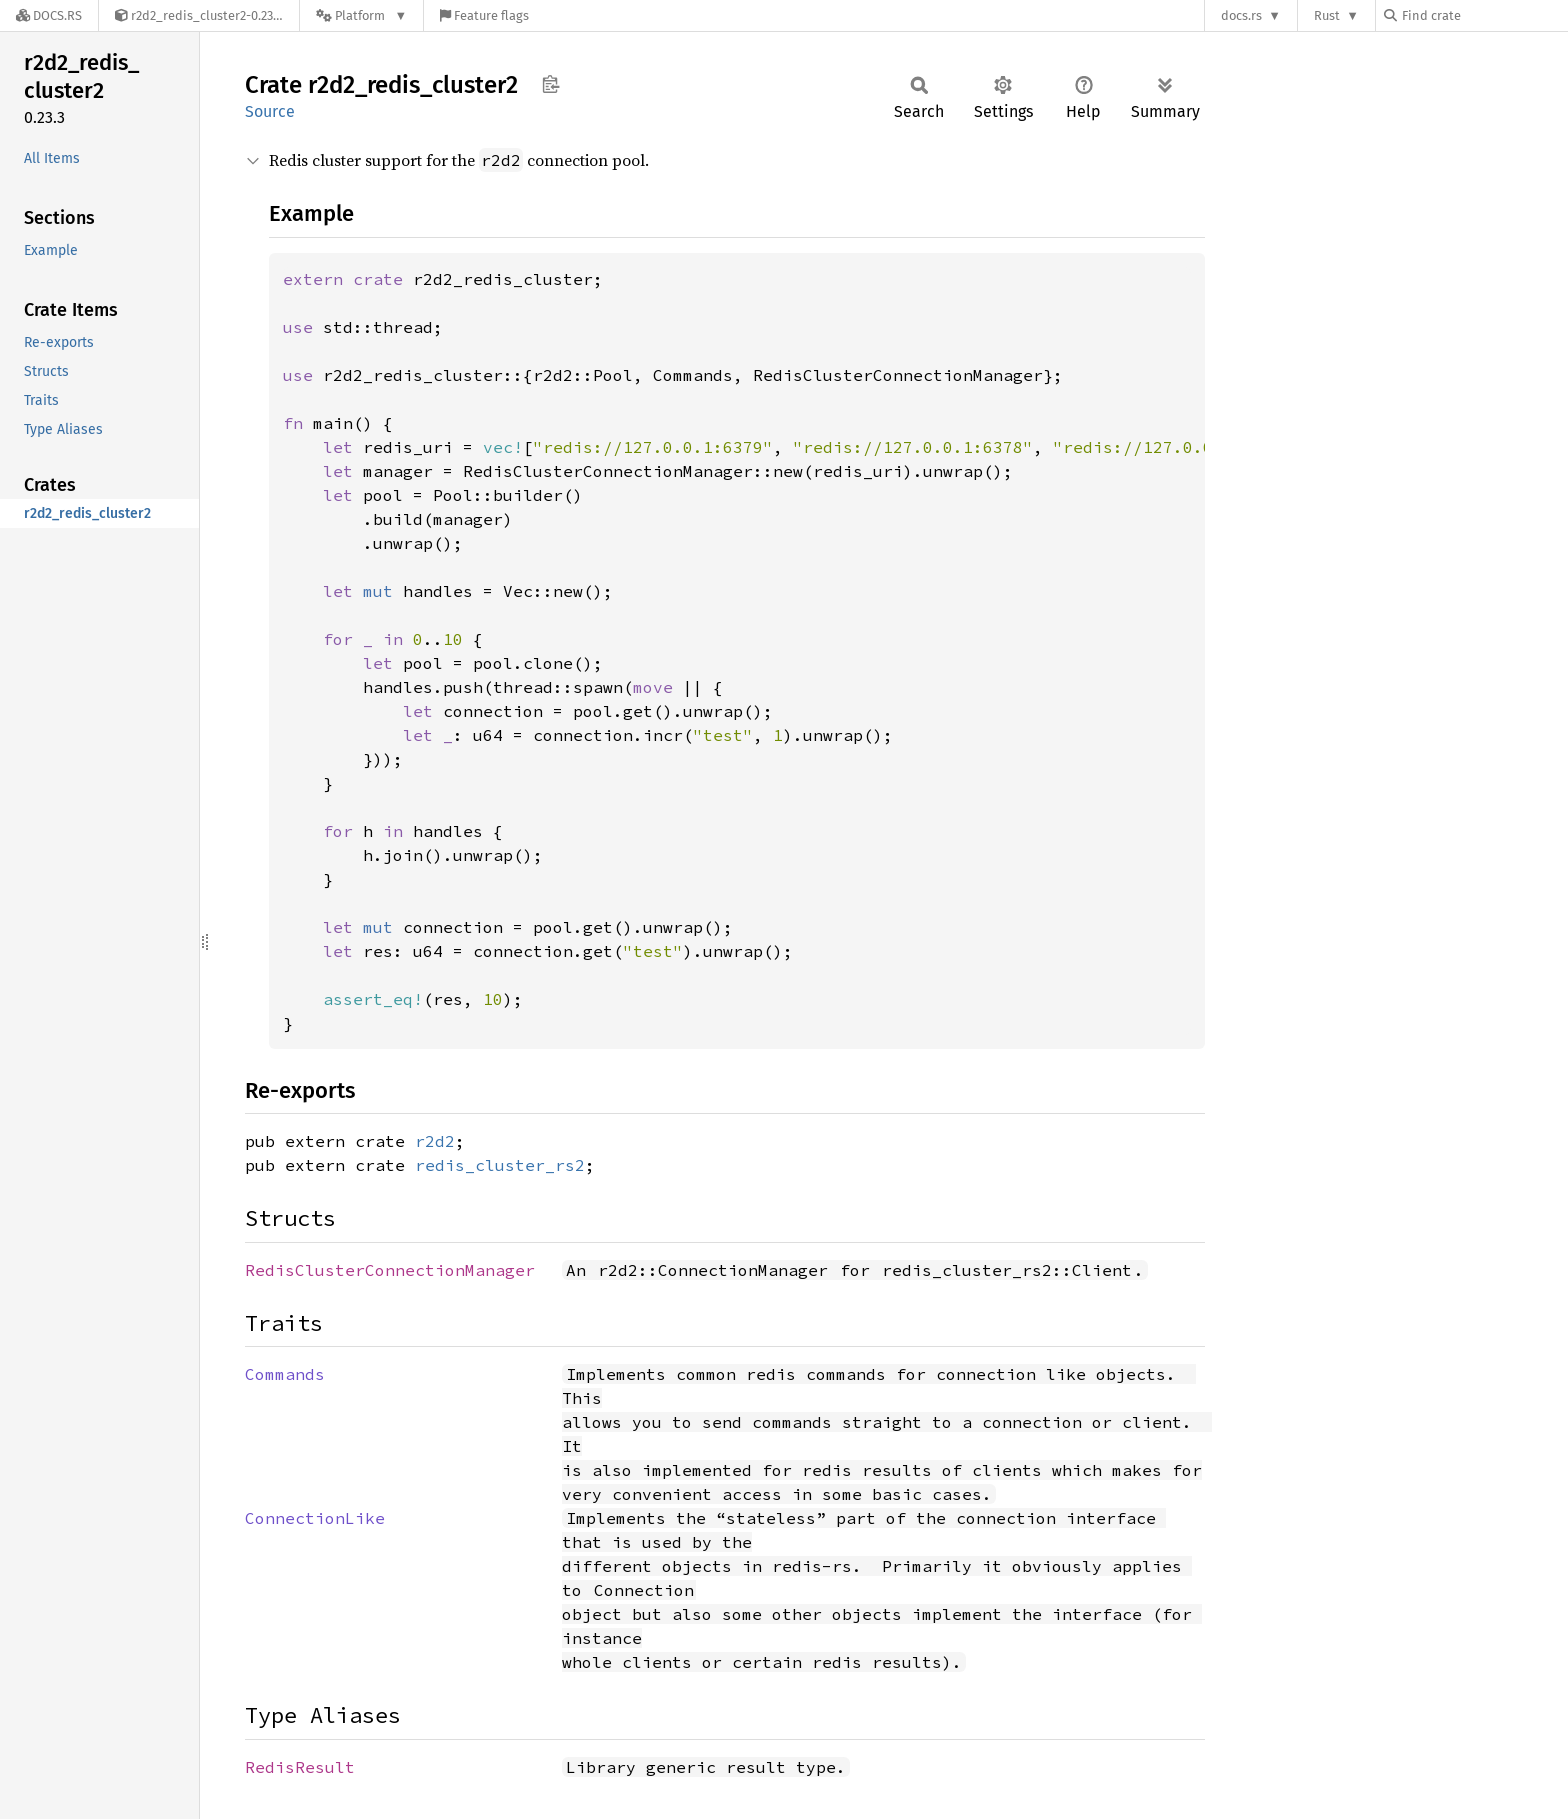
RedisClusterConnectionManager (390, 1270)
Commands (285, 1374)
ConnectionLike (315, 1518)
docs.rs (1241, 15)
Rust (1327, 15)
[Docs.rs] (49, 15)
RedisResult (300, 1767)
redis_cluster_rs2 (500, 1165)
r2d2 (435, 1141)
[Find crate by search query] (1484, 15)
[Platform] (361, 15)
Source (270, 111)
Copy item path (550, 84)
